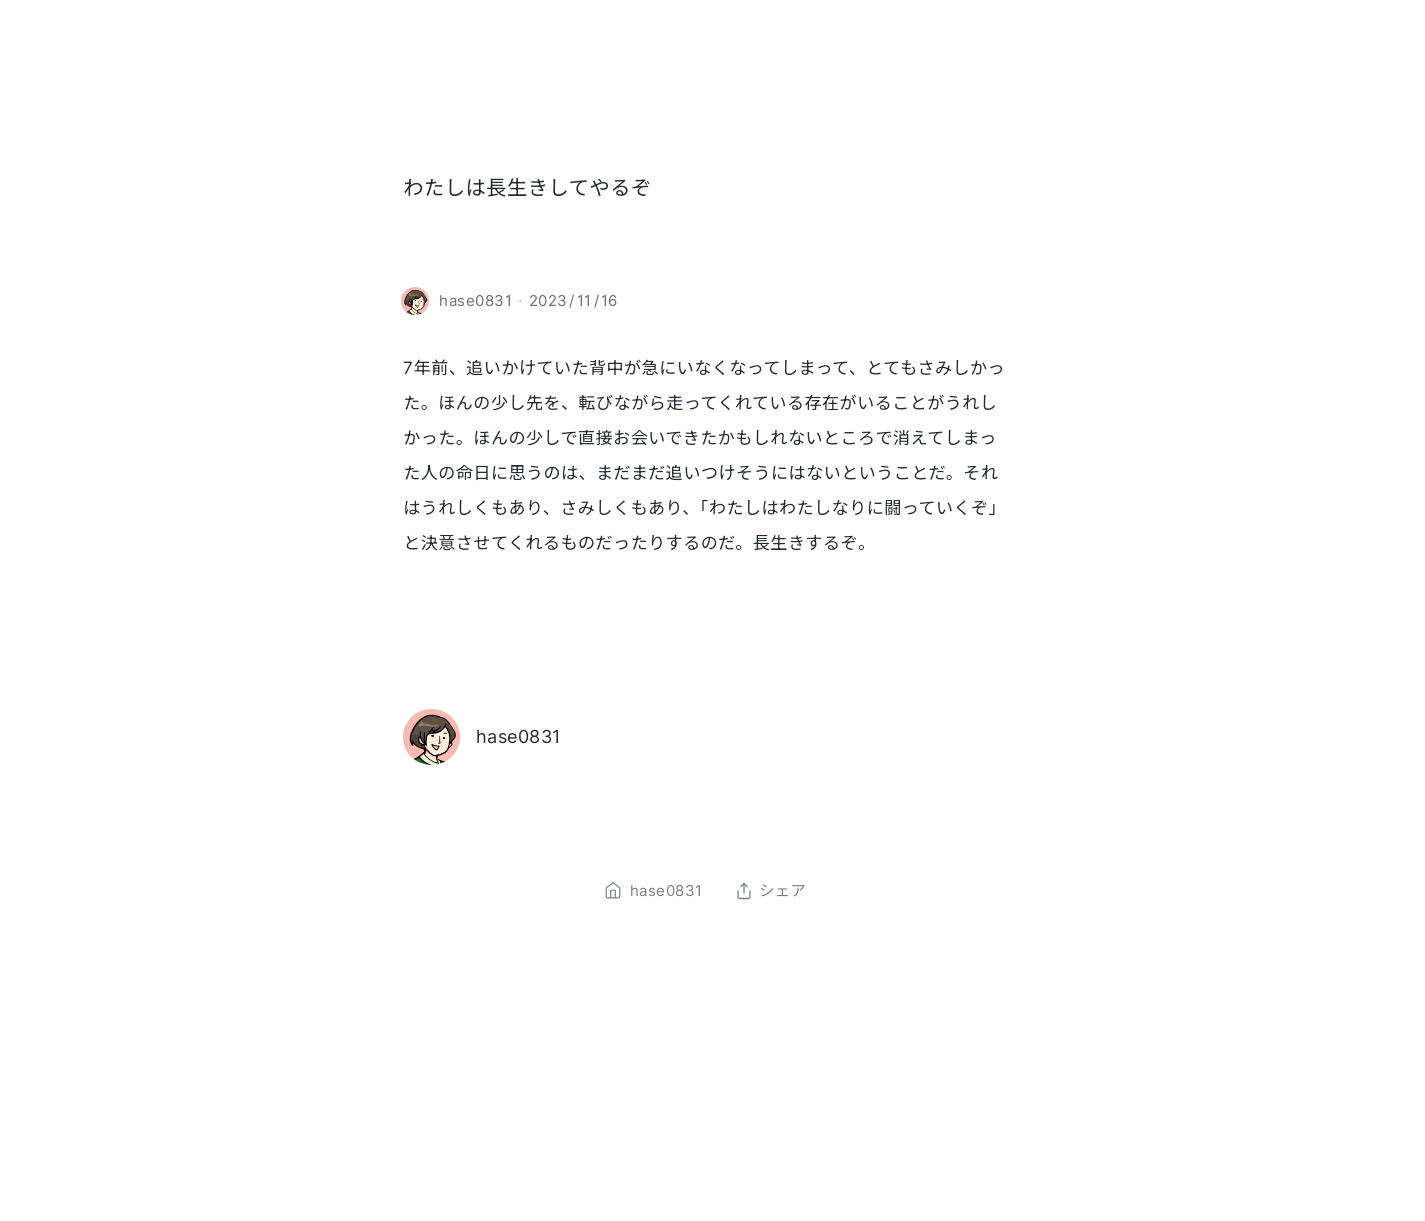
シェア (770, 891)
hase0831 (518, 736)
